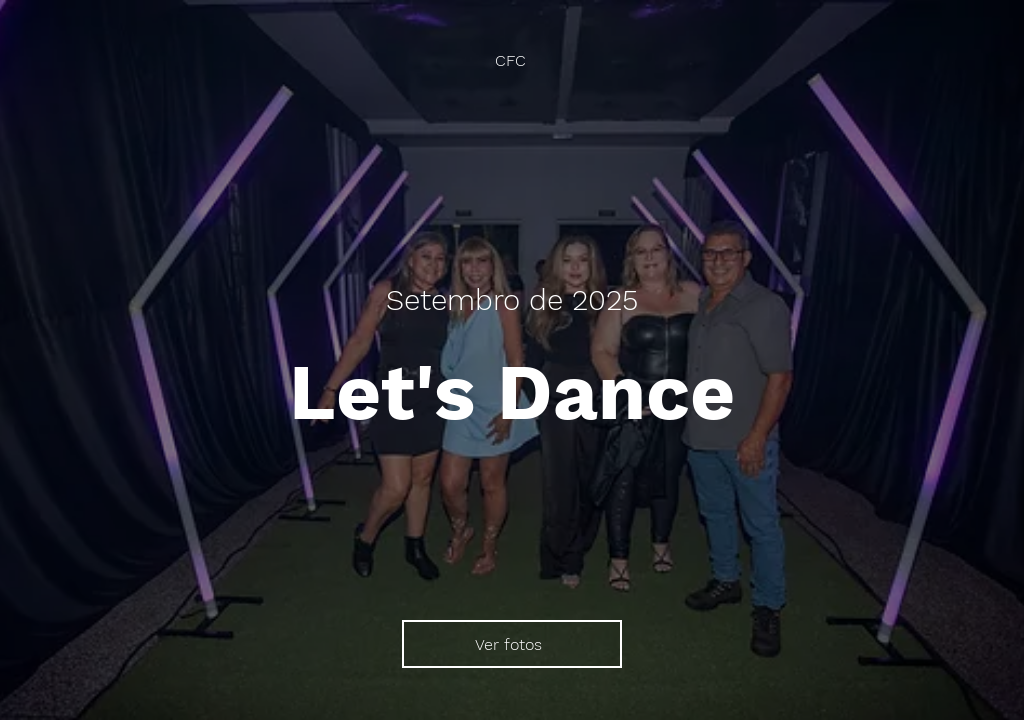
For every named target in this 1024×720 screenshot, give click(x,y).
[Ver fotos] (512, 644)
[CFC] (512, 60)
